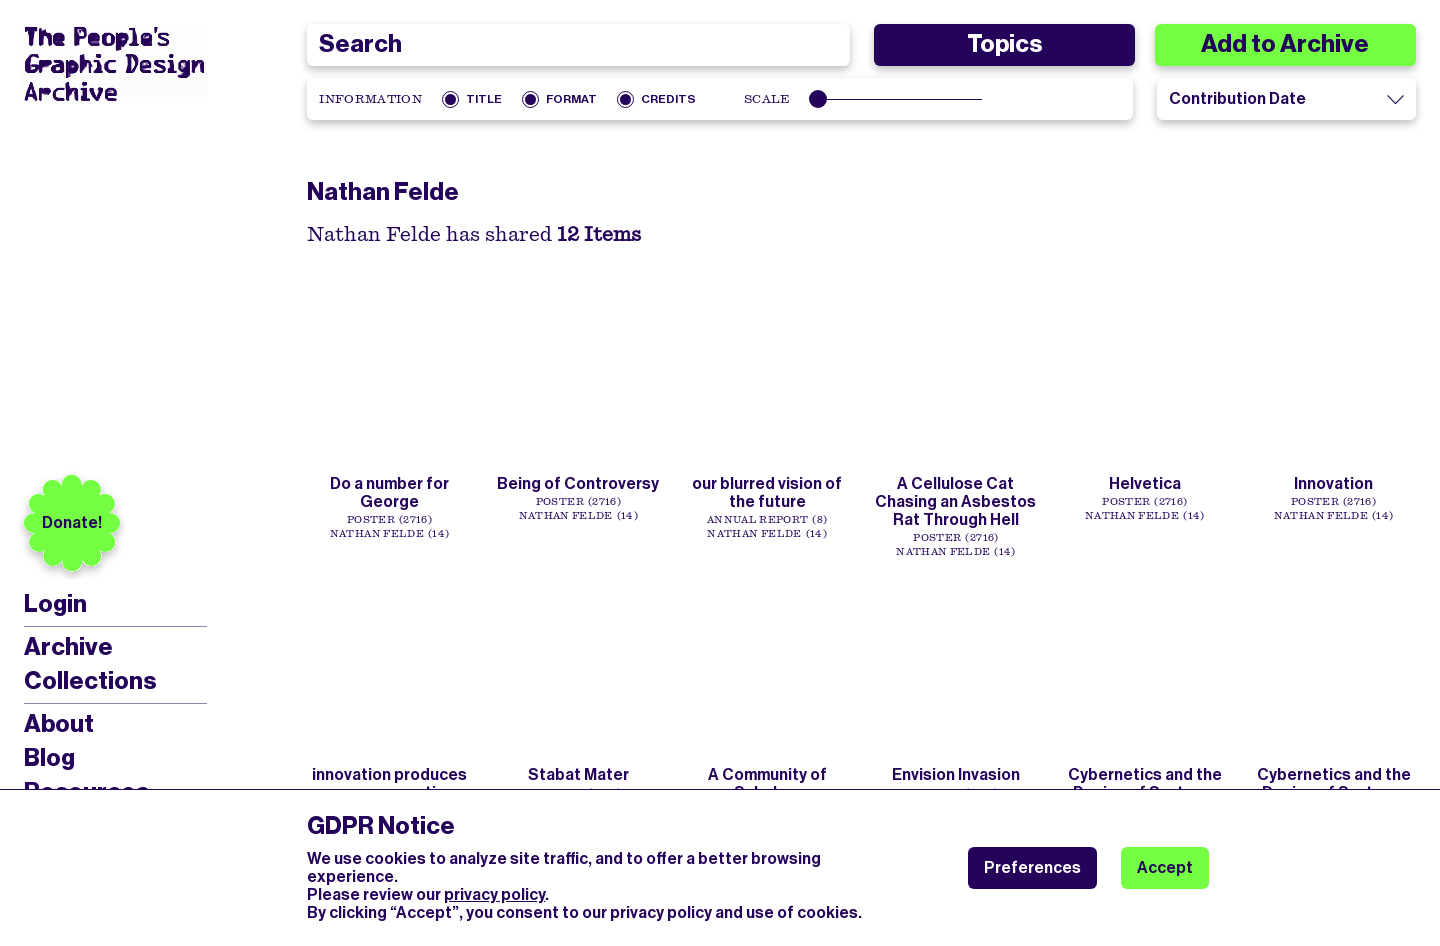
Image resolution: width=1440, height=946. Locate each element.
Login (55, 604)
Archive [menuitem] (68, 647)
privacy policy (494, 894)
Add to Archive (1285, 44)
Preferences (1032, 867)
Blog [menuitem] (49, 758)
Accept (1165, 867)
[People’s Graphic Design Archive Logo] (113, 64)
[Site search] (578, 45)
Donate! (72, 522)
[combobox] (578, 45)
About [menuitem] (59, 724)
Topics (1004, 44)
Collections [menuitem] (90, 681)
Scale (767, 99)
